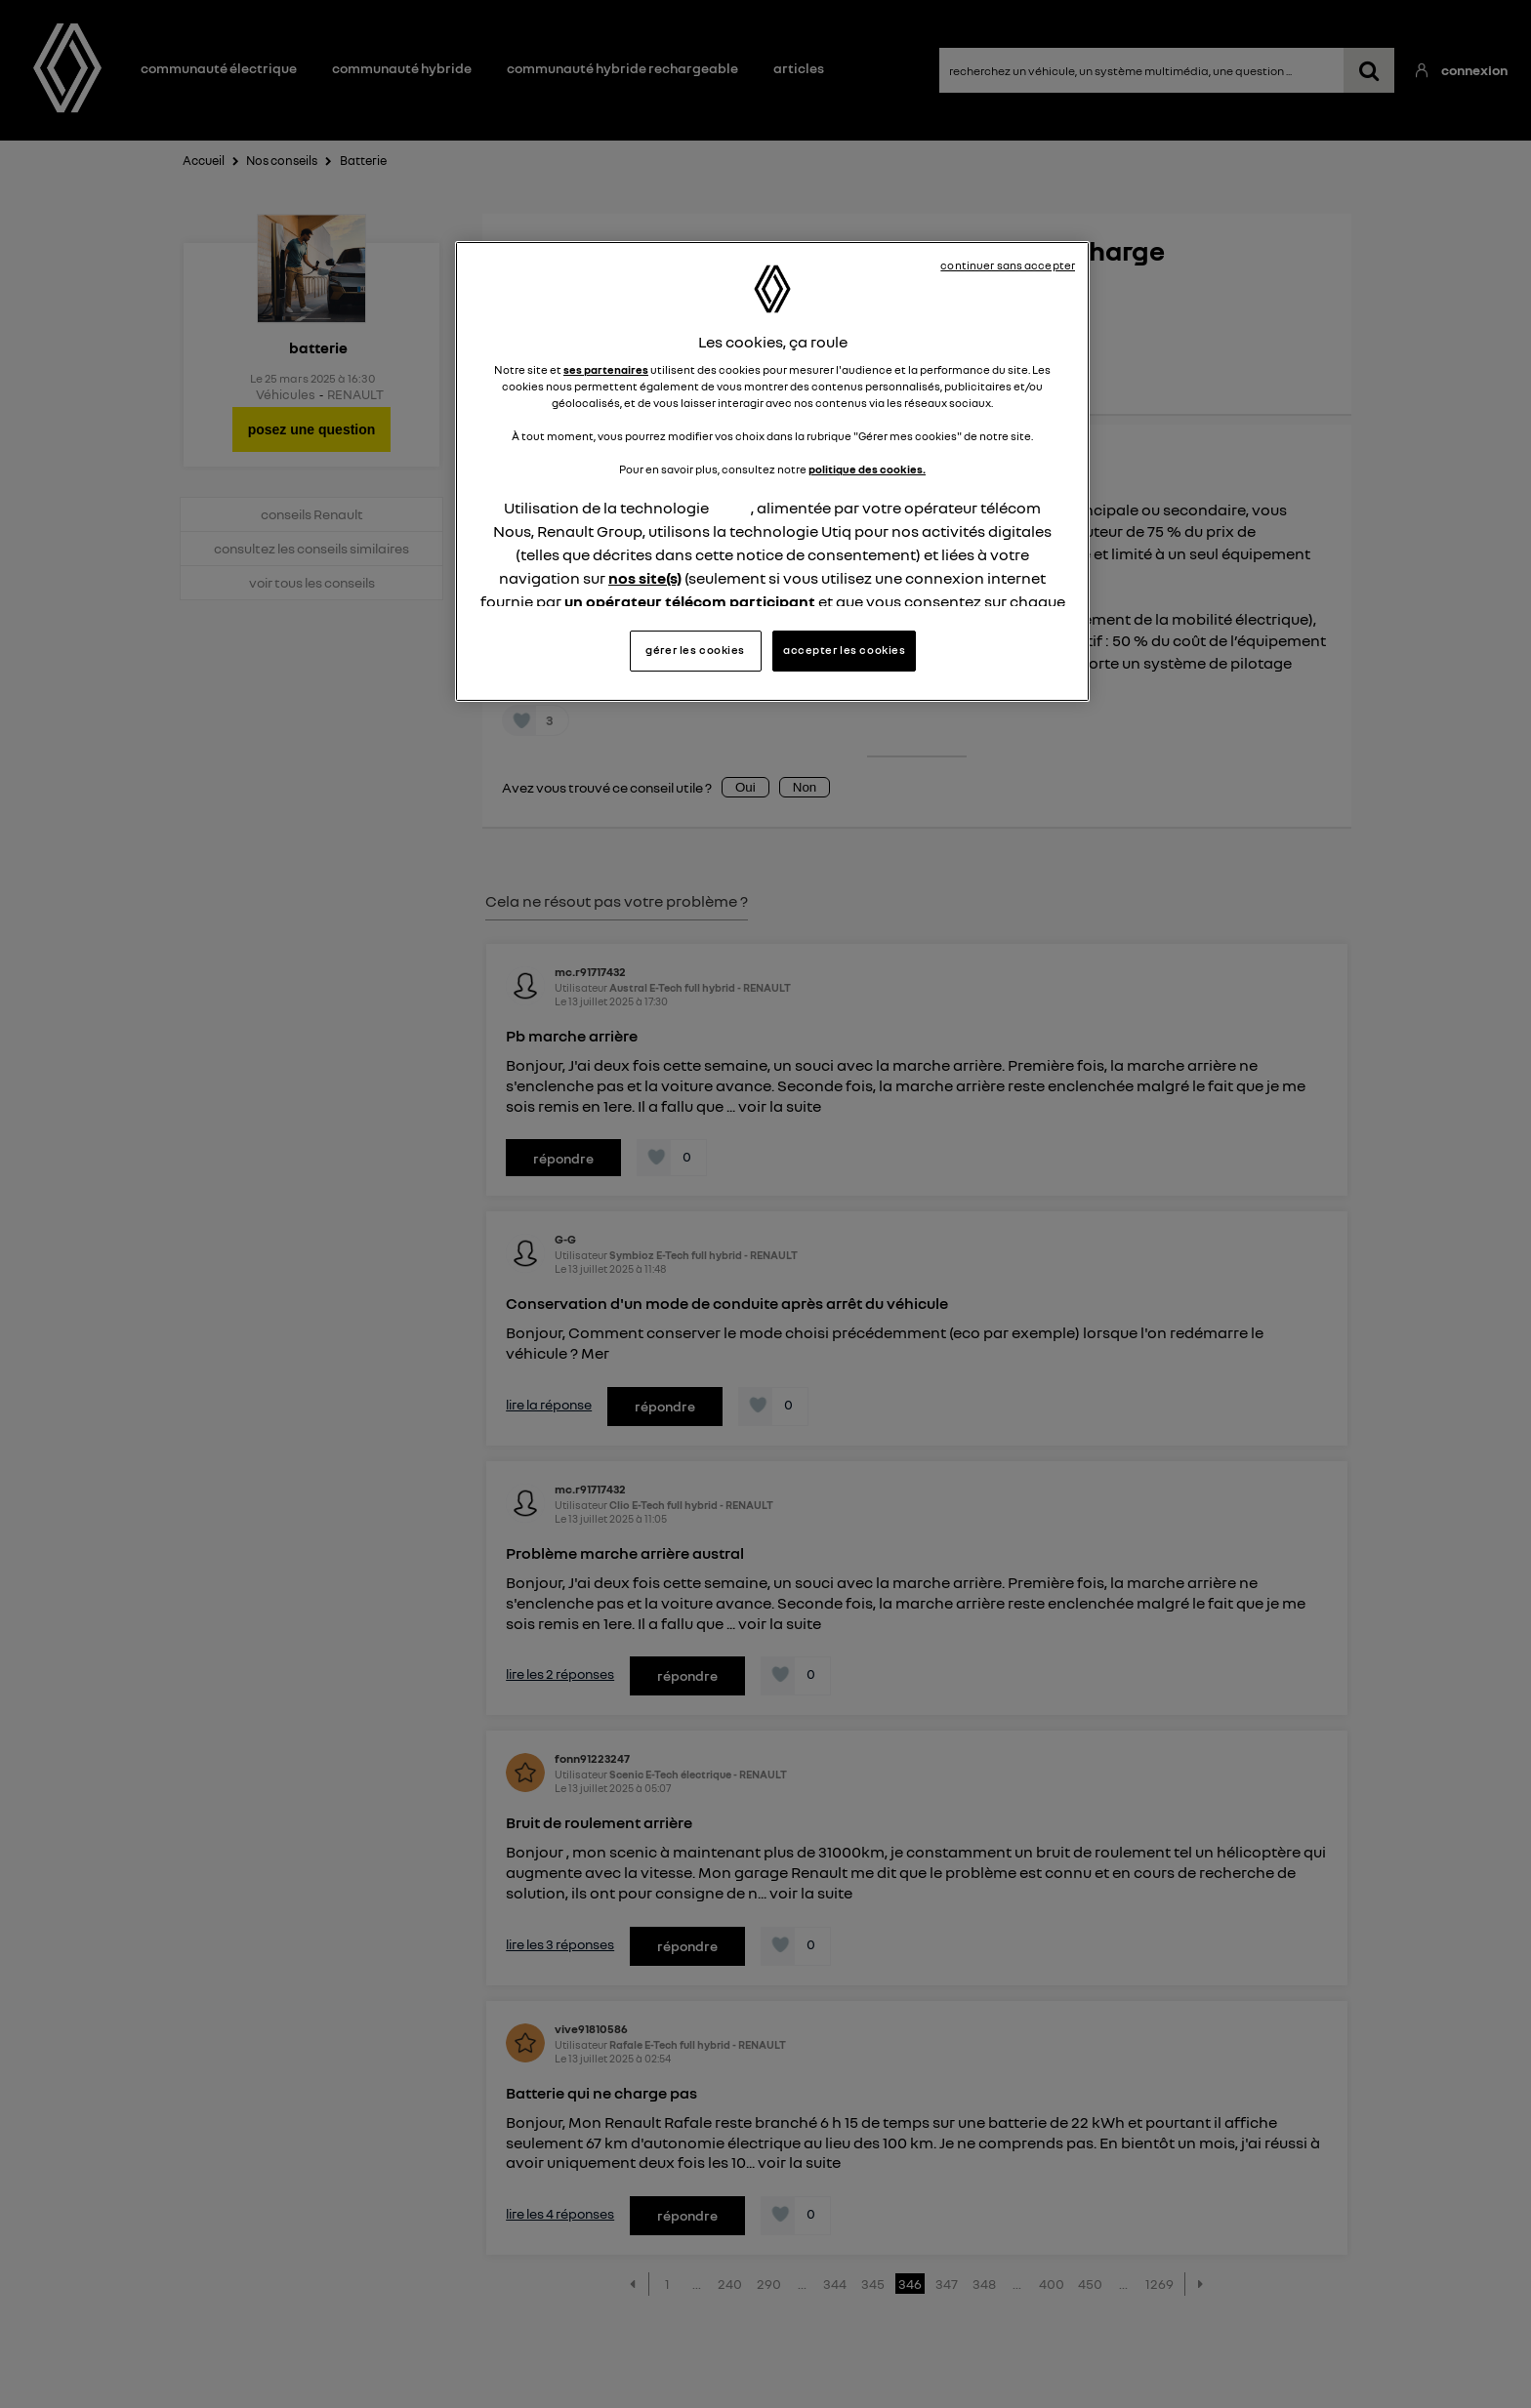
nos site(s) (645, 578)
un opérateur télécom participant (689, 601)
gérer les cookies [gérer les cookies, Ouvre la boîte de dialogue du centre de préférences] (695, 650)
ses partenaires (605, 370)
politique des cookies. (867, 469)
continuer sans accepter (1007, 265)
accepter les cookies (844, 650)
